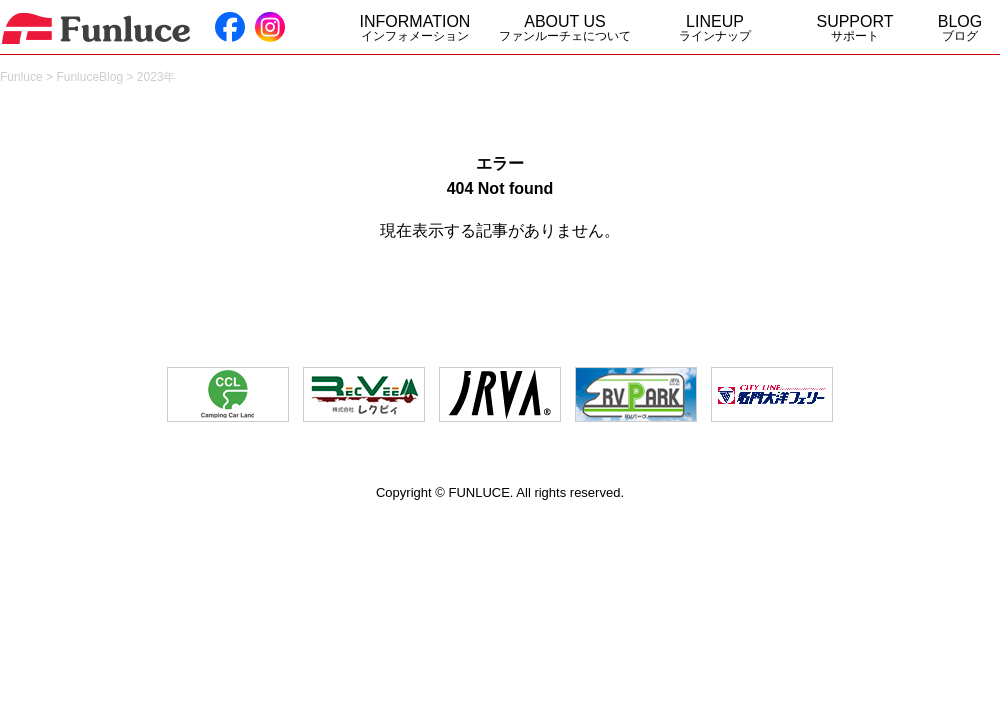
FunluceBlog (89, 77)
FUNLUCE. (480, 492)
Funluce (21, 77)
